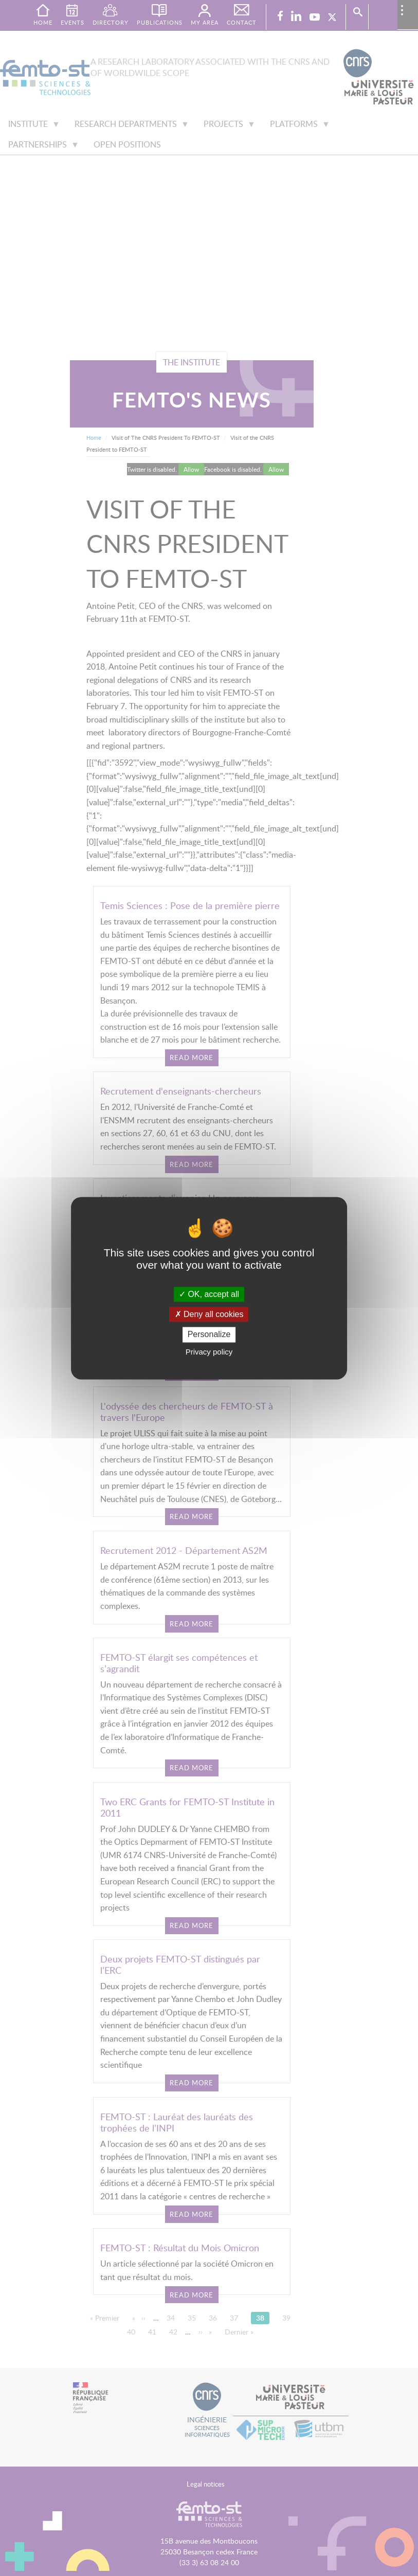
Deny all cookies (209, 1314)
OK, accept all (209, 1294)
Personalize (209, 1334)
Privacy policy (209, 1351)
